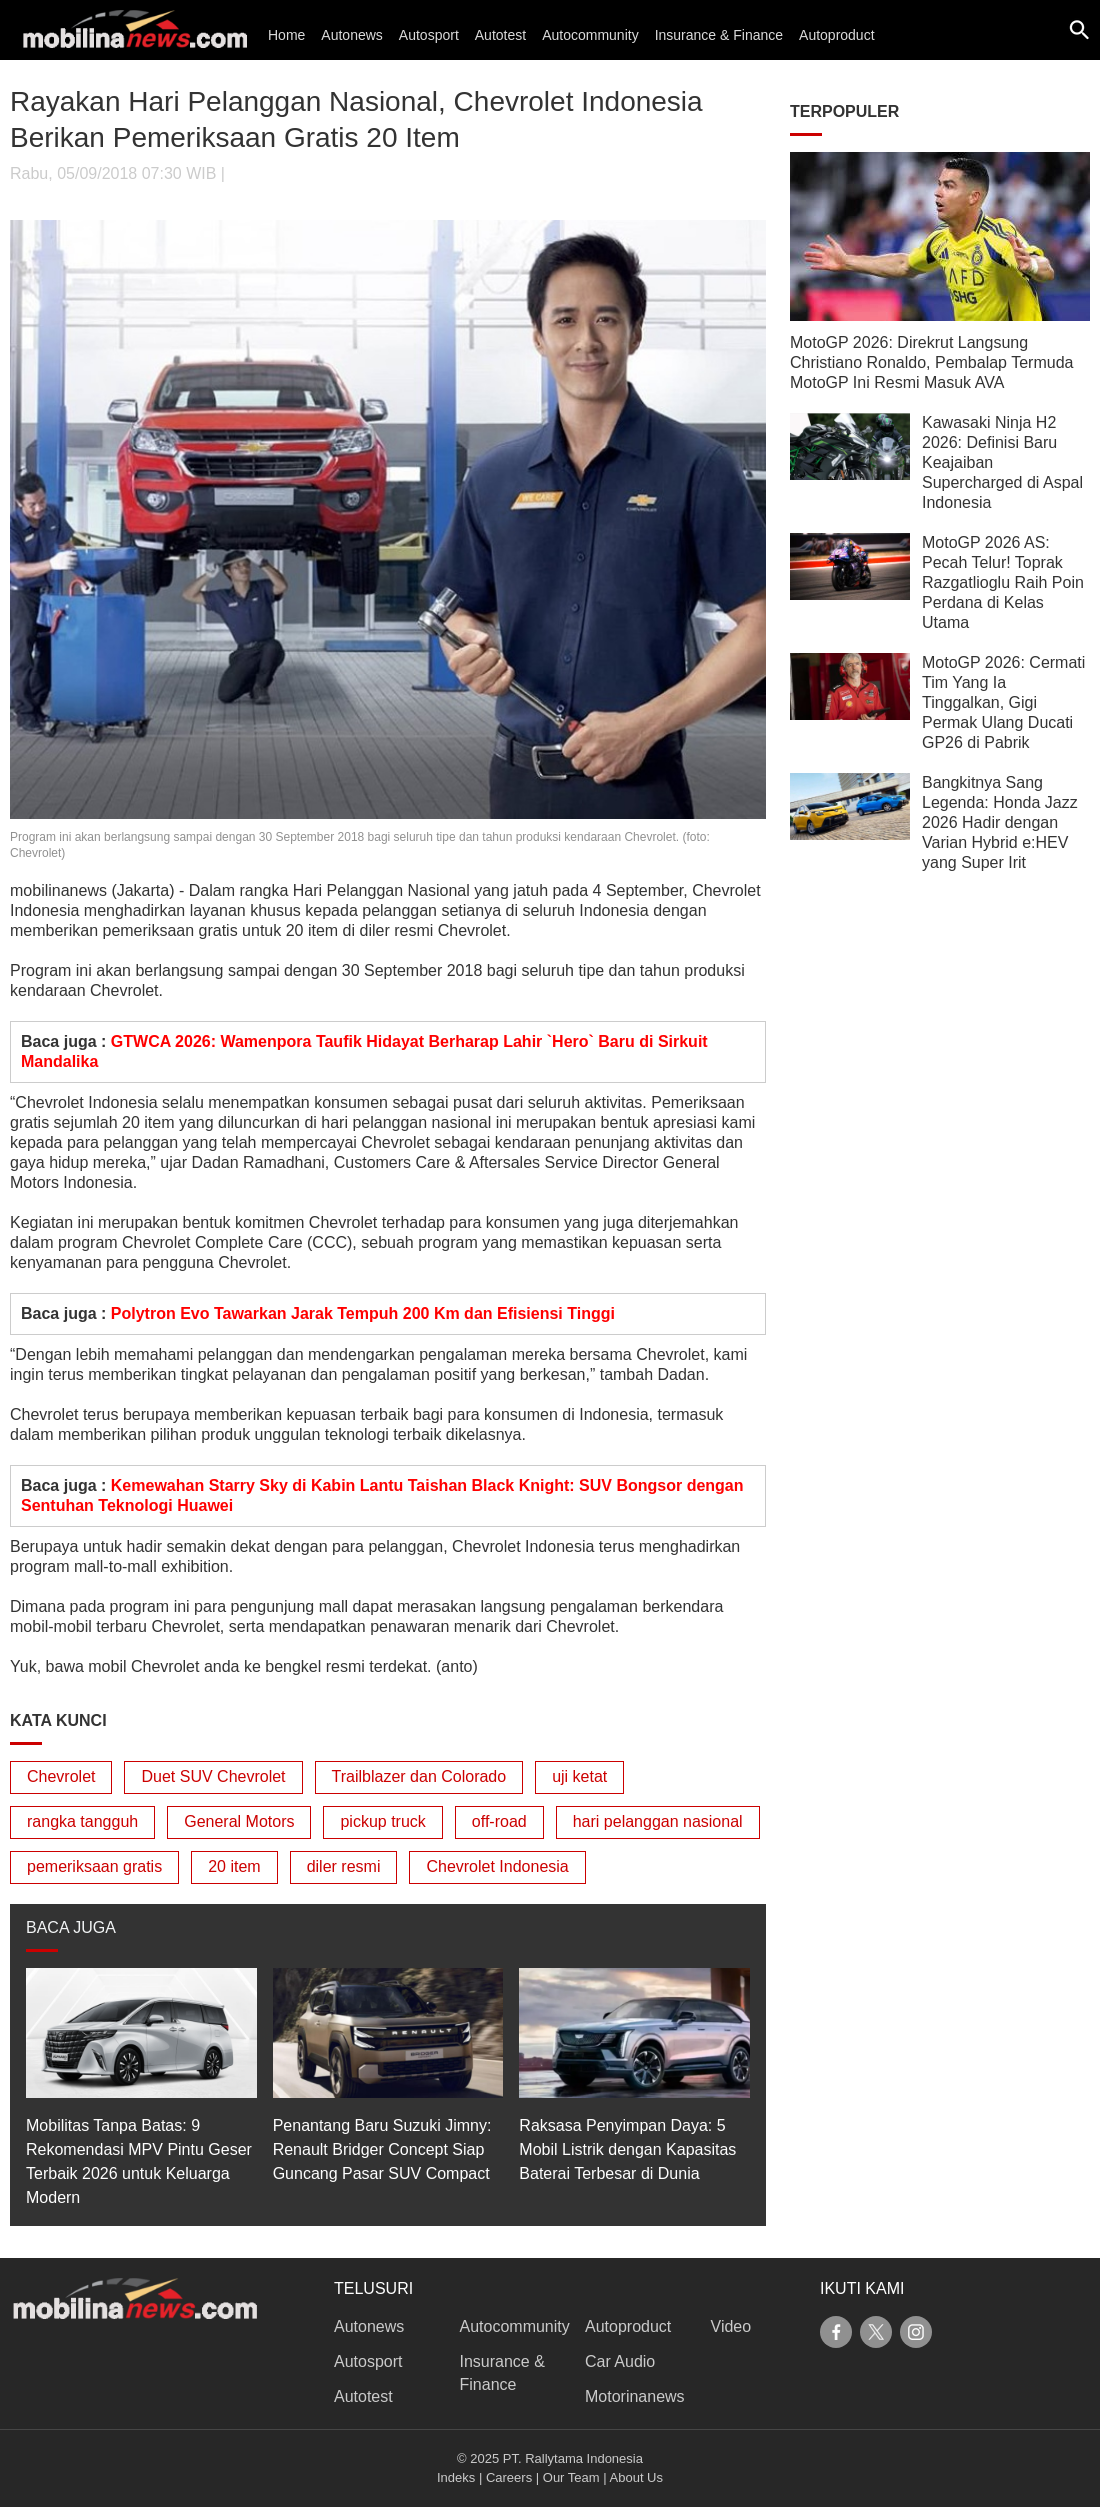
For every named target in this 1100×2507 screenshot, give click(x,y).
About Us (636, 2477)
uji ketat (579, 1776)
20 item (234, 1866)
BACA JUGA (71, 1927)
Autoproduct (837, 35)
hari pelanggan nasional (658, 1821)
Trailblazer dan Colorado (419, 1776)
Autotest (500, 35)
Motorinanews (635, 2396)
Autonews (351, 35)
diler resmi (344, 1866)
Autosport (429, 35)
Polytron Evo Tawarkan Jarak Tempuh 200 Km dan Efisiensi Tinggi (363, 1313)
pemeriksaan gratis (94, 1866)
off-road (499, 1821)
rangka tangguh (82, 1821)
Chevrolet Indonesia (497, 1866)
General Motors (239, 1821)
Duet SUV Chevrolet (213, 1776)
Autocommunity (590, 35)
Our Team (571, 2477)
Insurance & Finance (719, 35)
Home (286, 35)
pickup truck (382, 1821)
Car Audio (620, 2361)
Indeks (456, 2477)
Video (731, 2326)
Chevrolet (61, 1776)
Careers (509, 2477)
